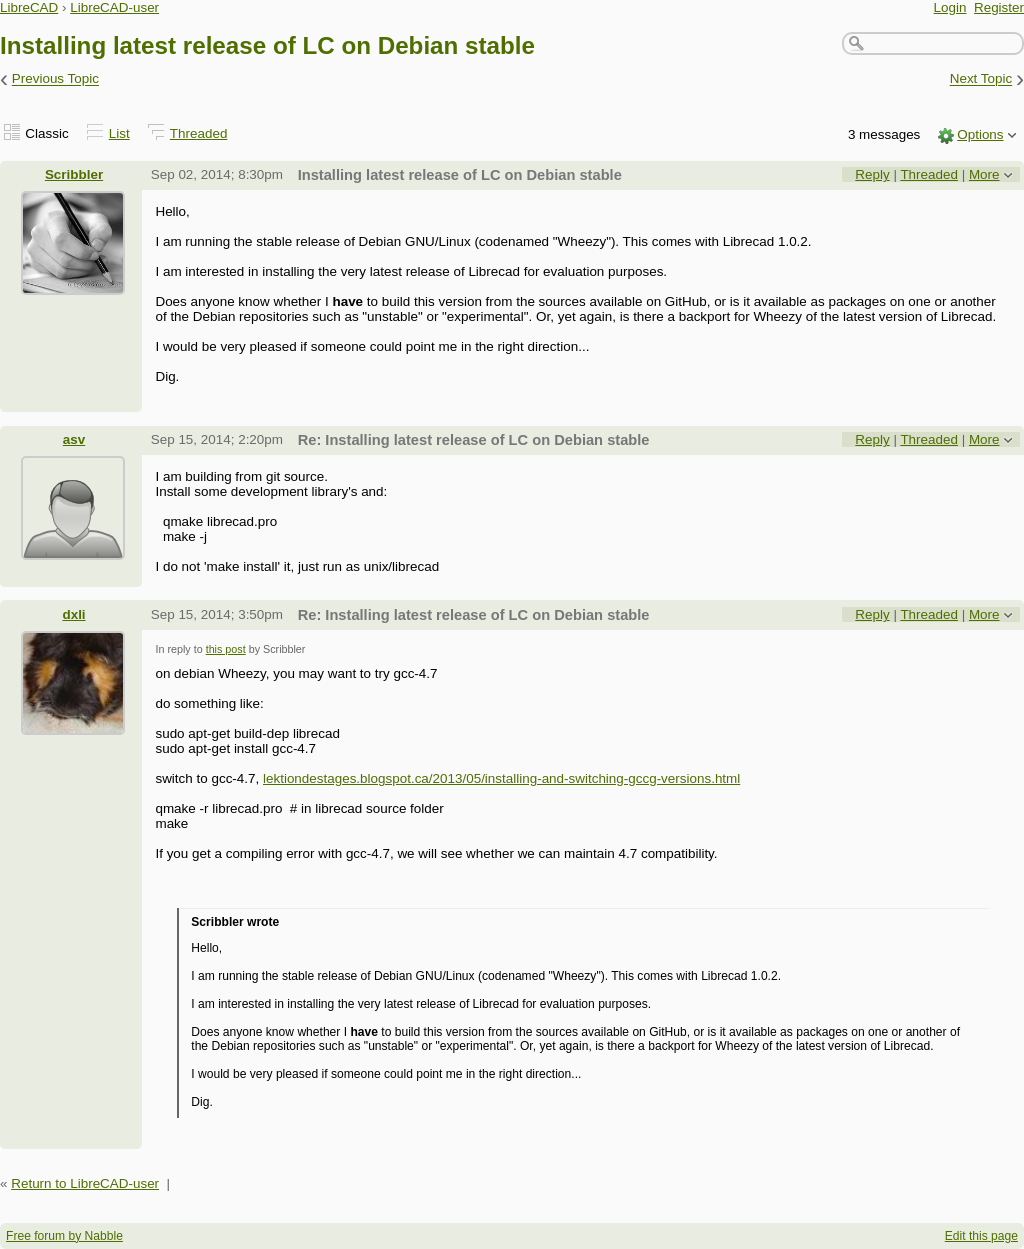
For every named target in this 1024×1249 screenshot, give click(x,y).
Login (950, 7)
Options (980, 134)
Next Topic (981, 79)
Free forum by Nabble (64, 1236)
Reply (872, 174)
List (119, 133)
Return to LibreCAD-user (85, 1183)
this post (226, 649)
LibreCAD (29, 7)
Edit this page (981, 1236)
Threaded (199, 133)
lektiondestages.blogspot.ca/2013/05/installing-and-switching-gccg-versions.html (501, 778)
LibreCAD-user (114, 7)
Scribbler (74, 174)
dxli (73, 614)
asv (74, 439)
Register (999, 7)
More (984, 174)
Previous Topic (55, 79)
